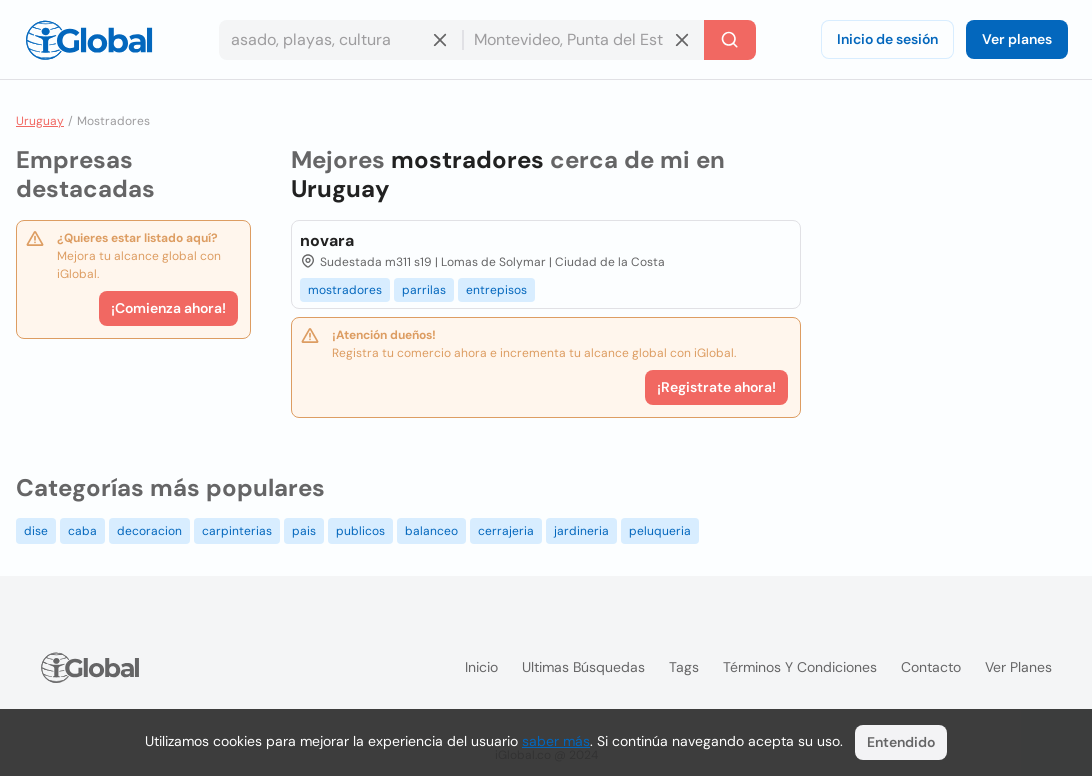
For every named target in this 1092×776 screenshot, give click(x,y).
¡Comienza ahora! (168, 308)
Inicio (481, 667)
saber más (556, 741)
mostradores (345, 290)
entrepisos (496, 290)
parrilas (424, 290)
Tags (684, 667)
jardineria (581, 531)
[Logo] (89, 40)
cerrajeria (506, 531)
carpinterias (237, 531)
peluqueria (660, 531)
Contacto (931, 667)
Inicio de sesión (887, 39)
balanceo (431, 531)
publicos (360, 531)
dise (36, 531)
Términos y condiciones (800, 667)
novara (327, 240)
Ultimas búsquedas (583, 667)
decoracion (149, 531)
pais (304, 531)
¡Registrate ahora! (716, 387)
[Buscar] (730, 40)
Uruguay (40, 121)
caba (82, 531)
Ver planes (1017, 39)
